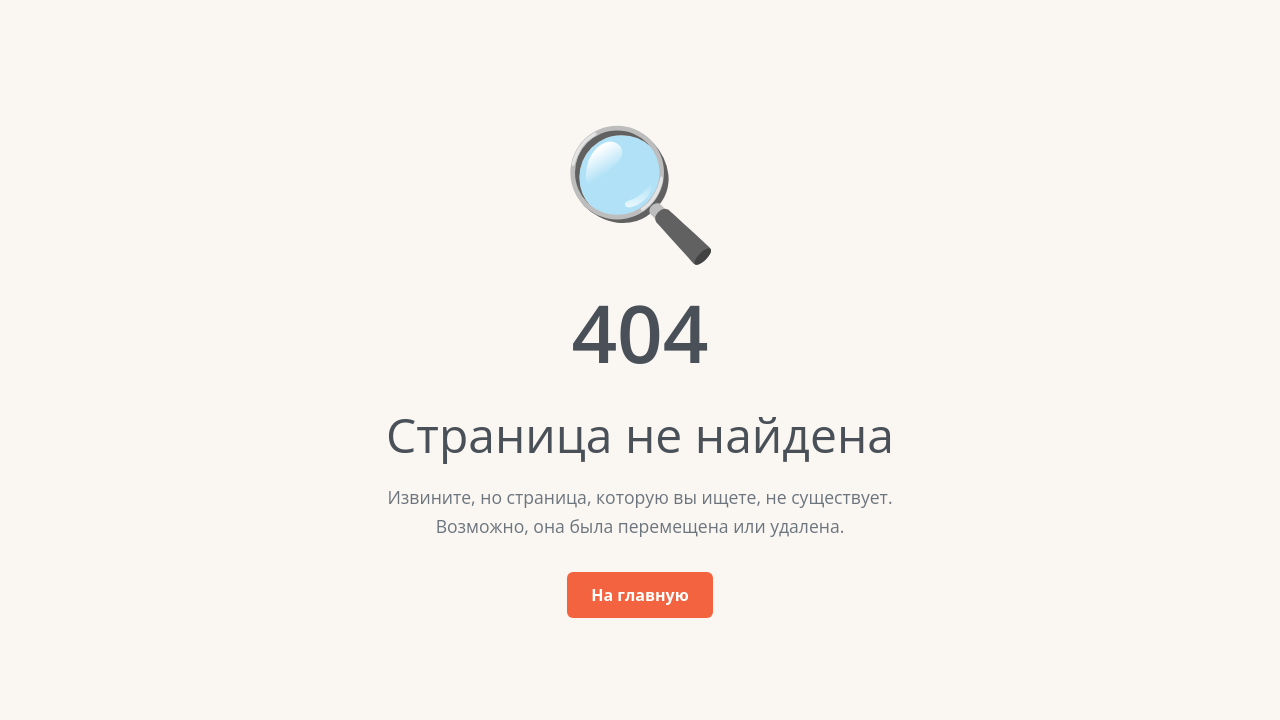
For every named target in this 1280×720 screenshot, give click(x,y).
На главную (639, 595)
